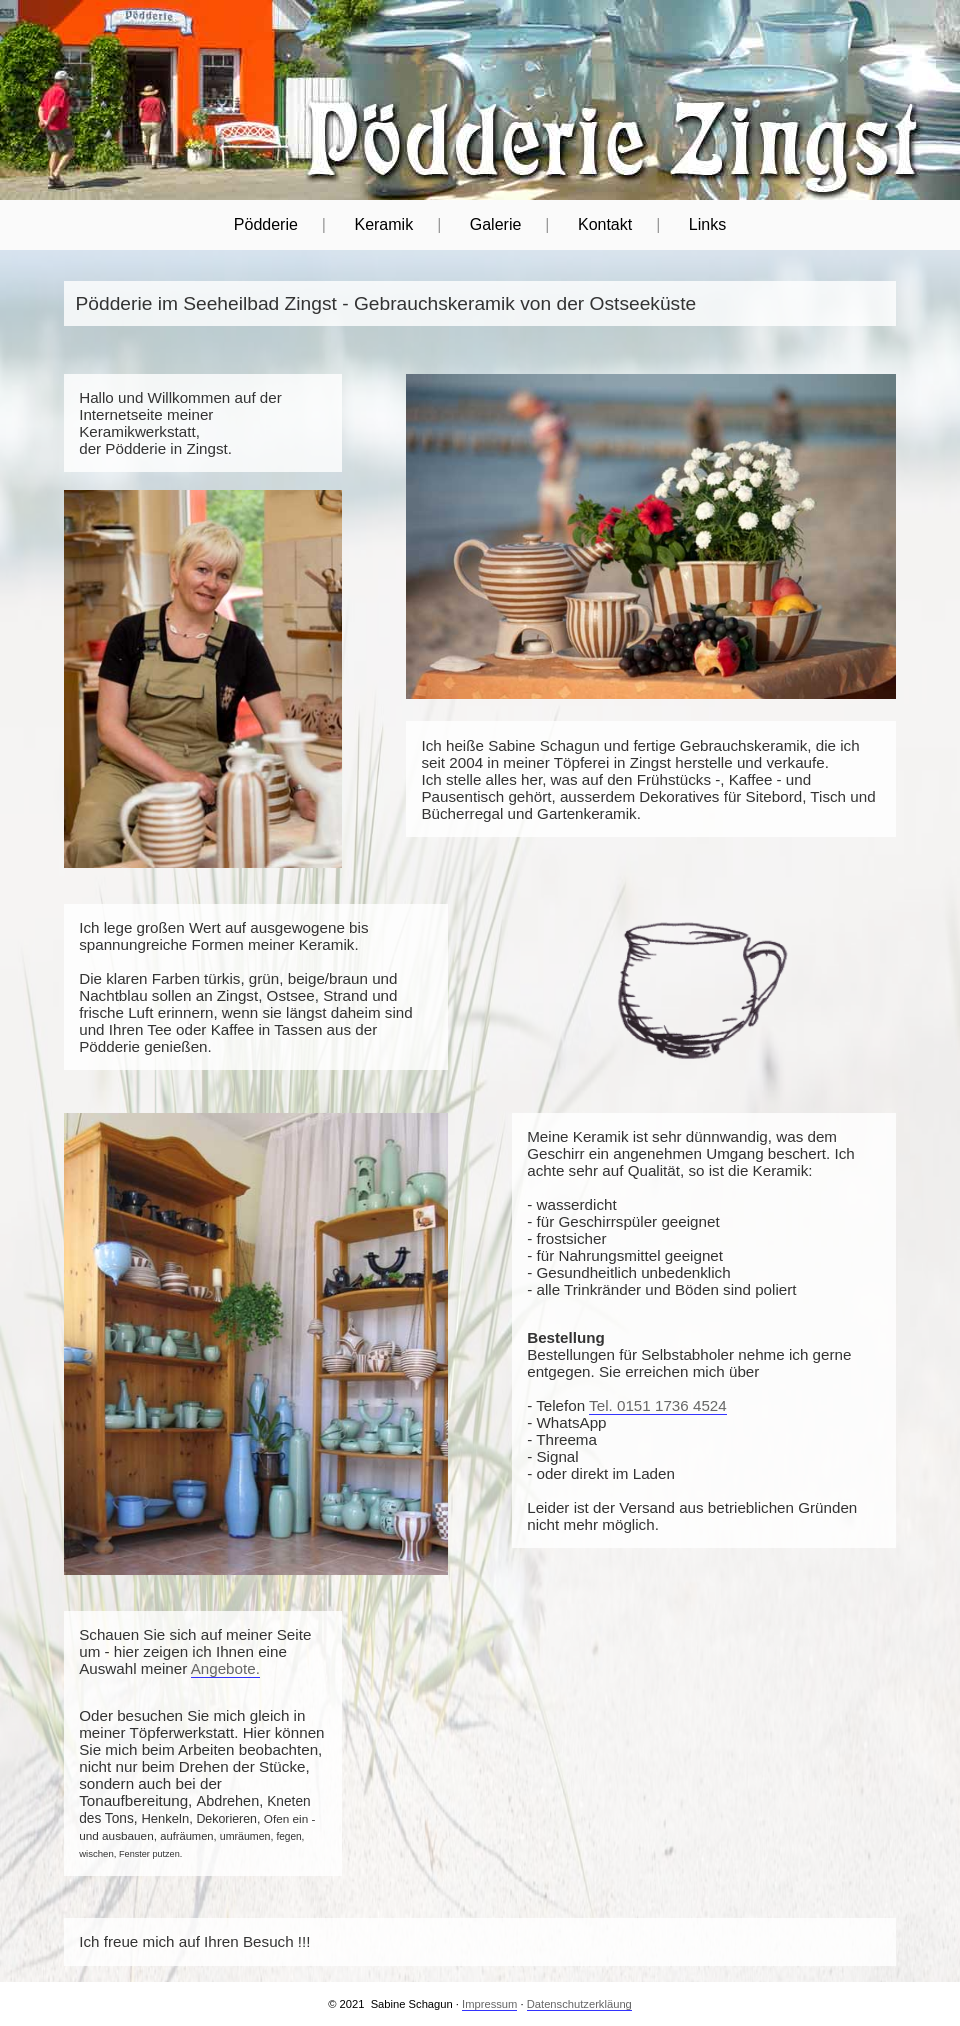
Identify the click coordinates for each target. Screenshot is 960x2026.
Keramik (383, 224)
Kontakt (605, 224)
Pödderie (266, 224)
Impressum (489, 2004)
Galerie (496, 224)
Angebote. (225, 1668)
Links (707, 224)
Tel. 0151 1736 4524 (658, 1405)
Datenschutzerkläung (579, 2004)
